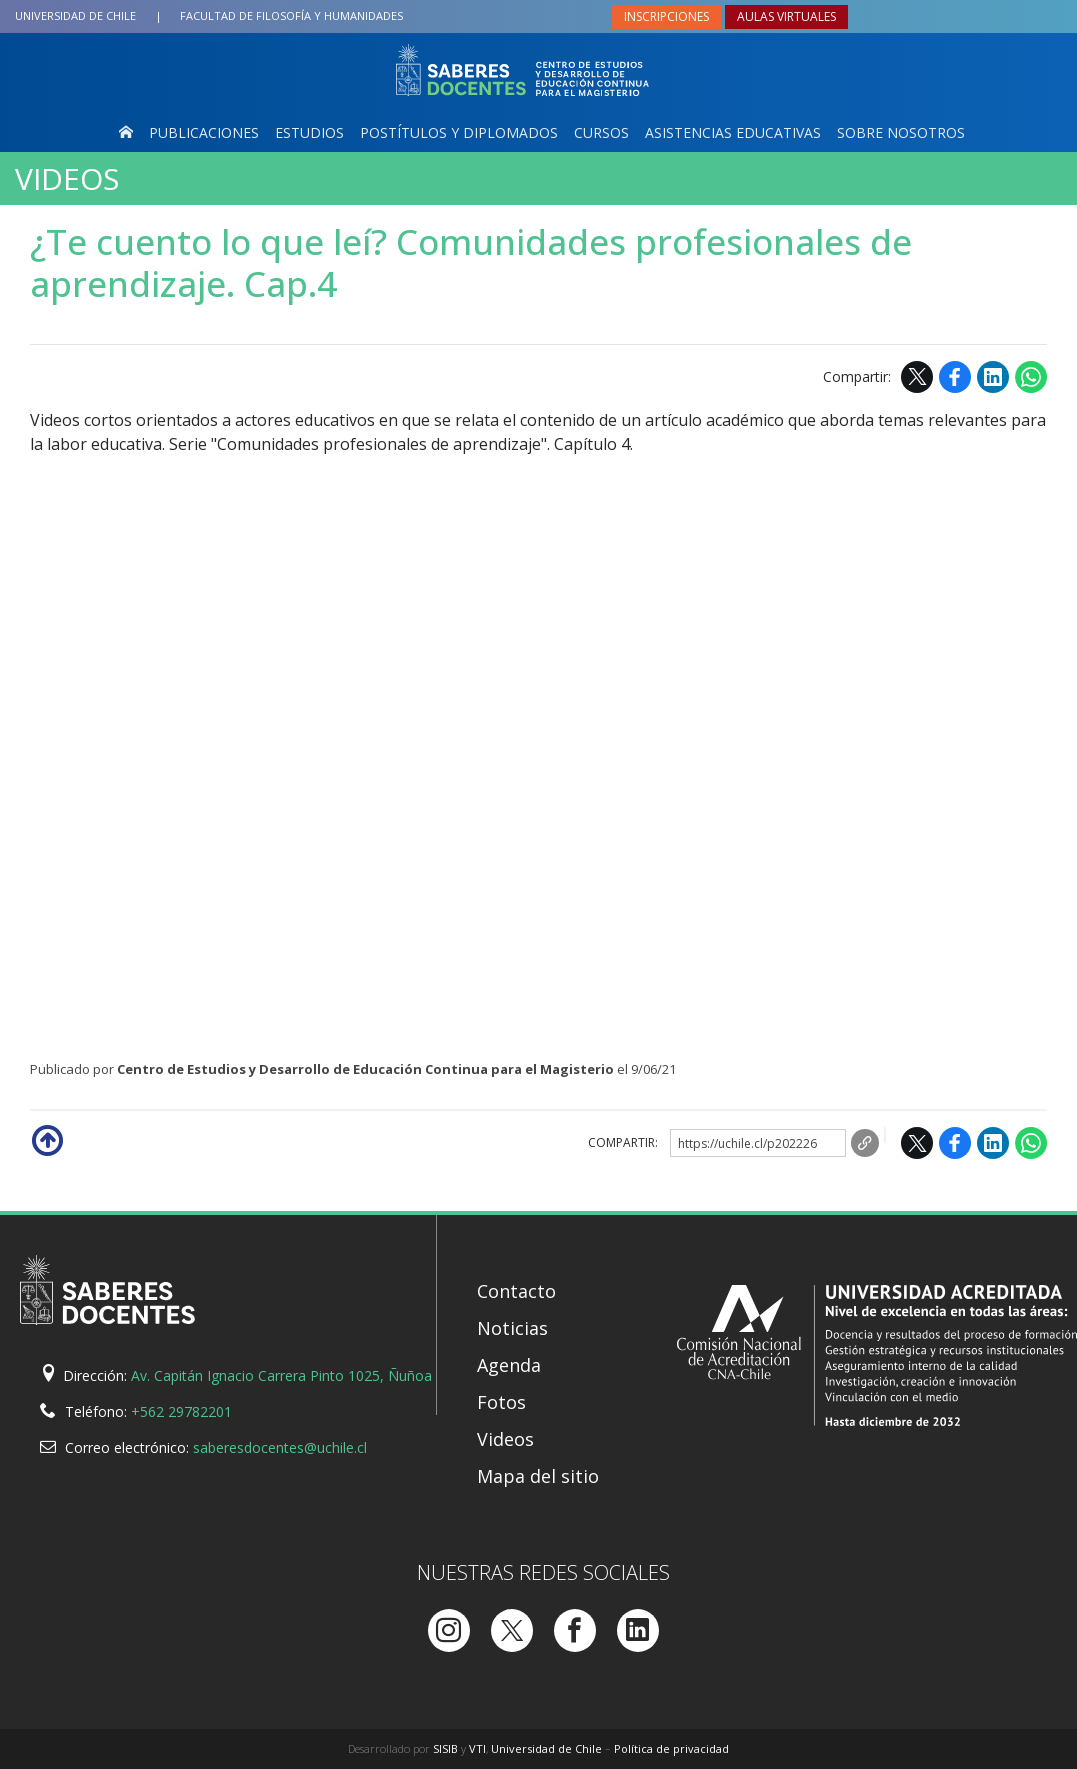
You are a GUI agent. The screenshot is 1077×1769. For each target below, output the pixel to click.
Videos (67, 179)
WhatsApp (1031, 377)
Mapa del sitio (538, 1476)
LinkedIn (993, 377)
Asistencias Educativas (733, 132)
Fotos (501, 1402)
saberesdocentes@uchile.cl (280, 1447)
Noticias (512, 1328)
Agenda (509, 1365)
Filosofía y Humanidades (291, 15)
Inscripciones (666, 16)
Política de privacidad (671, 1748)
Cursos (601, 132)
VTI (477, 1748)
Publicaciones (204, 132)
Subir (46, 1139)
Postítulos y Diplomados (459, 132)
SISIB (445, 1748)
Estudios (309, 132)
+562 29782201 (181, 1411)
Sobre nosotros (901, 132)
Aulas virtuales (786, 16)
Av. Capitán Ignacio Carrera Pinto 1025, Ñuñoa (281, 1375)
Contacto (516, 1291)
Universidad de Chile (75, 15)
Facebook (955, 377)
